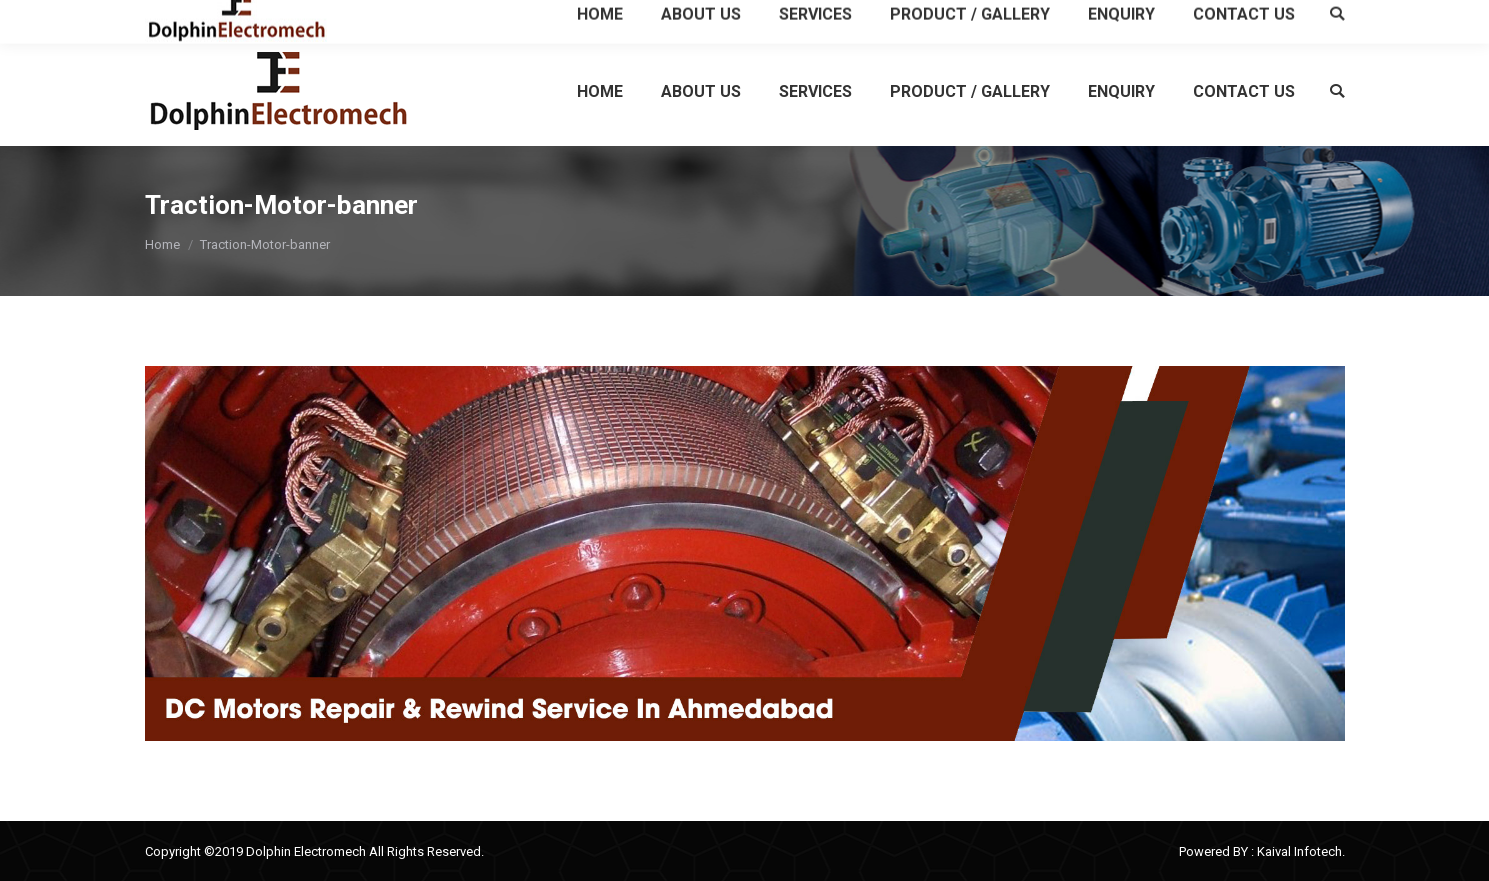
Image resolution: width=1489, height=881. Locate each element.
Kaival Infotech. (1301, 851)
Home (162, 244)
